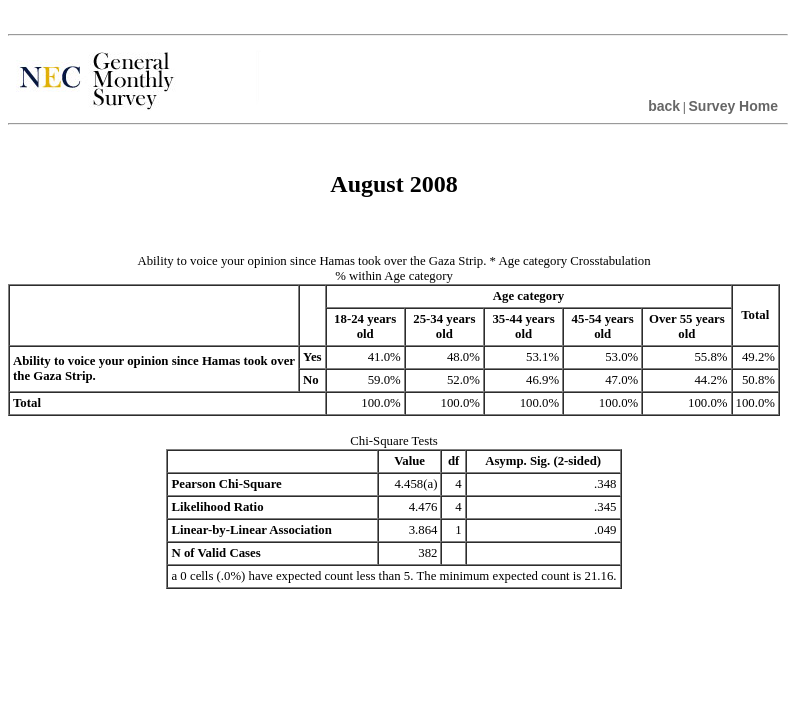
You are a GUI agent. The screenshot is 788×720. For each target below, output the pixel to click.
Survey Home (733, 106)
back (664, 106)
